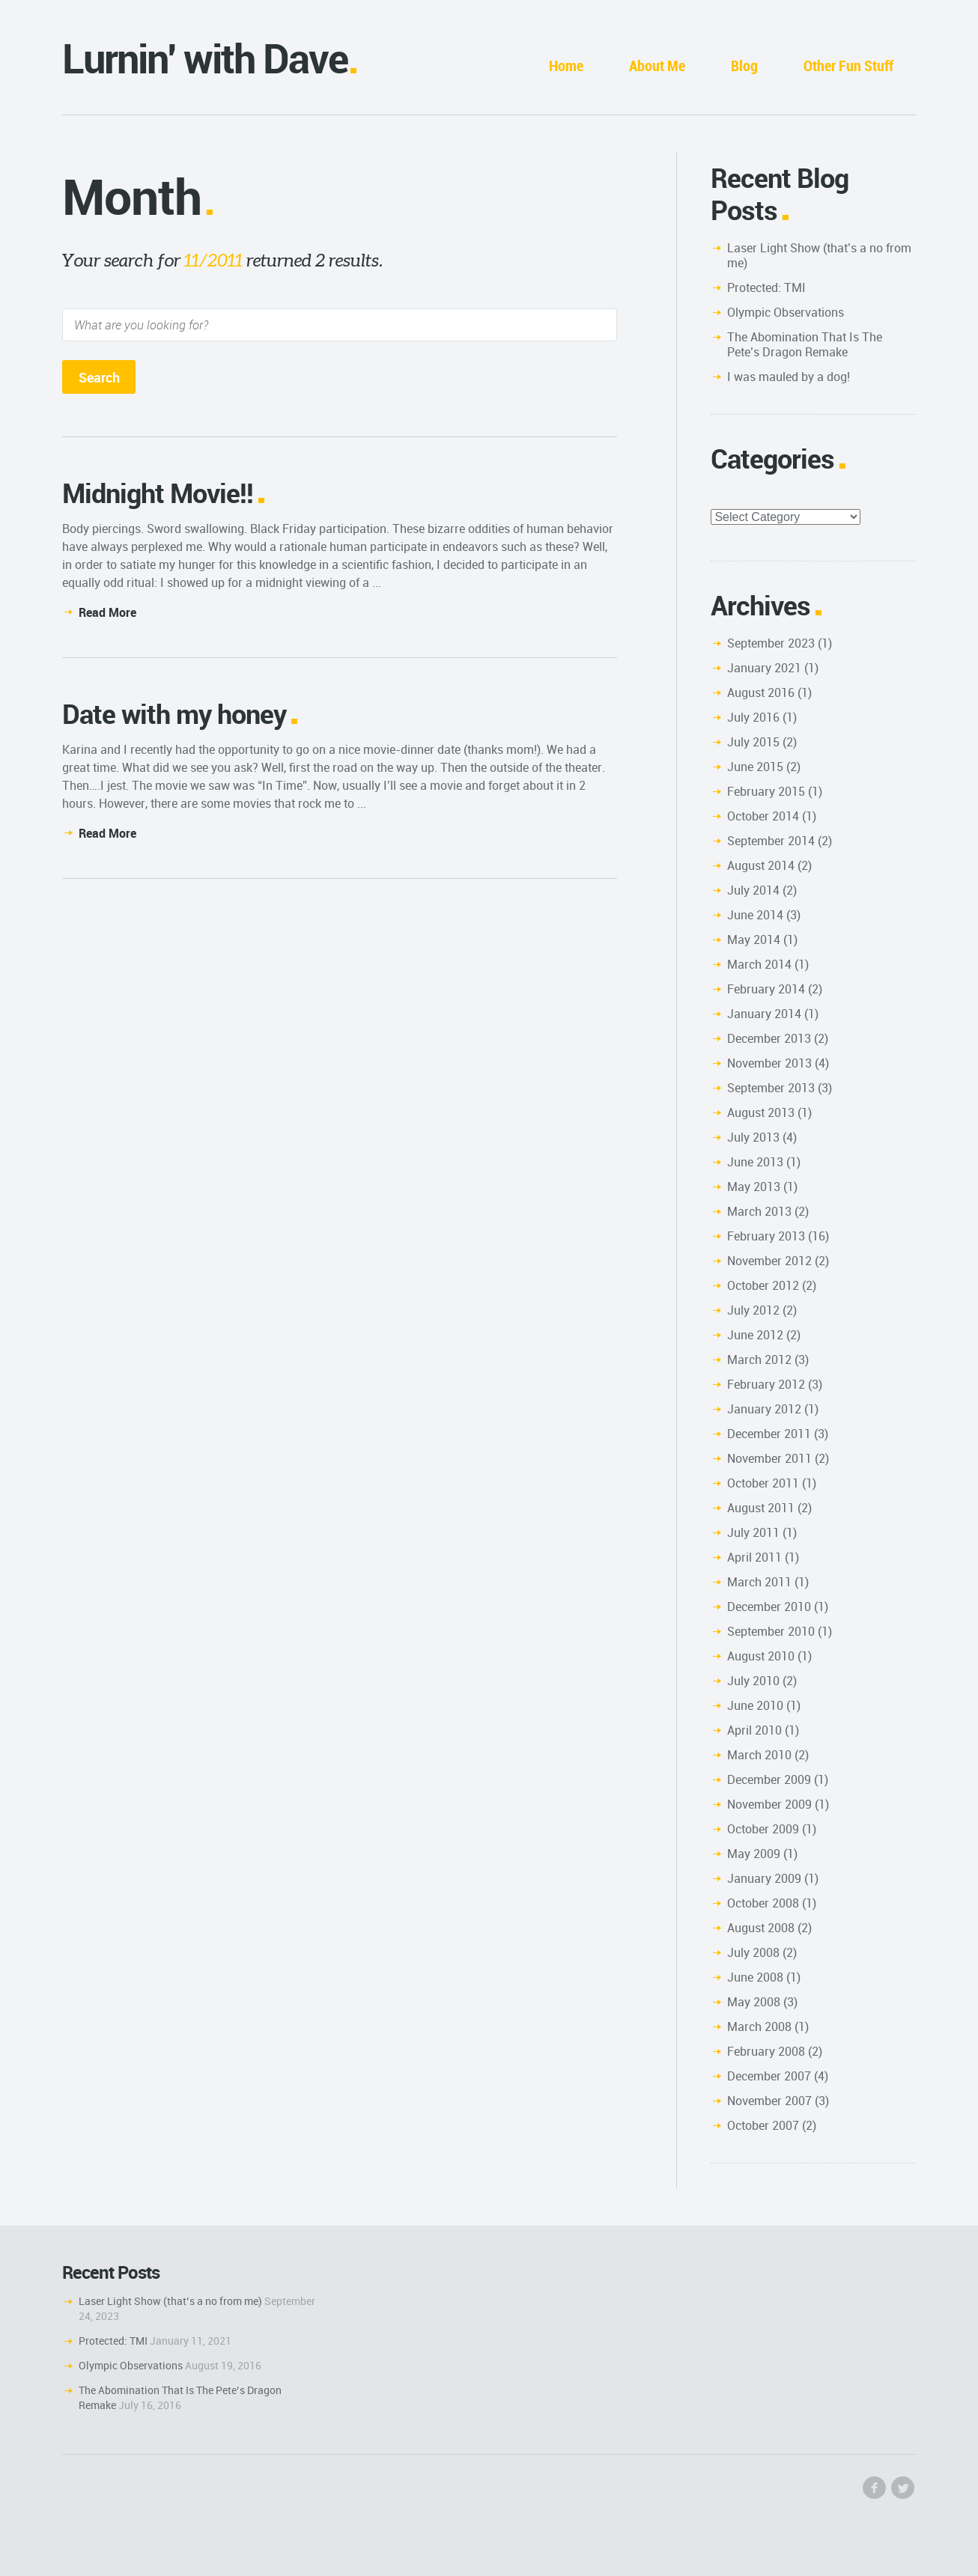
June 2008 (755, 1977)
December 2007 (769, 2076)
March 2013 (759, 1211)
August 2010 (761, 1656)
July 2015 (753, 742)
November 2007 (769, 2100)
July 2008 (753, 1952)
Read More (107, 612)
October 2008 (763, 1903)
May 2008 (753, 2002)
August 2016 (761, 692)
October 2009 (763, 1829)
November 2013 (769, 1063)
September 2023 (771, 643)
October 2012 (763, 1285)
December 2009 (769, 1779)
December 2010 (769, 1606)
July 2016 (753, 717)
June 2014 (755, 915)
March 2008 (759, 2026)
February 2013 (766, 1236)
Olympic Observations (785, 312)
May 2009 (753, 1853)
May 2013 (753, 1186)
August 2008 (761, 1927)
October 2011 (763, 1483)
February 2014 (766, 989)
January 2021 (764, 668)
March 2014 (759, 964)
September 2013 (771, 1088)
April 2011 (754, 1557)
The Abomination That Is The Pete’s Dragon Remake (804, 344)
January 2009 (764, 1878)
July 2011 (753, 1532)
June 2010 (755, 1705)
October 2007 (763, 2125)
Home (566, 65)
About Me (657, 65)
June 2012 (755, 1335)
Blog (744, 65)
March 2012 (759, 1359)
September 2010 (771, 1631)
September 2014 (771, 840)
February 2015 (766, 791)
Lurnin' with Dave (204, 58)
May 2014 (753, 939)
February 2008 (766, 2051)
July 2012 (753, 1310)
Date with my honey (174, 713)
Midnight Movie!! (157, 493)
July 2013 (753, 1137)
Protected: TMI (766, 287)
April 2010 (754, 1730)
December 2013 (769, 1038)
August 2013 (761, 1112)
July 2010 (753, 1680)
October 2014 (763, 816)
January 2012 (764, 1409)
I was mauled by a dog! (788, 376)
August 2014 (761, 865)
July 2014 (753, 890)
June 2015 (755, 766)
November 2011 (769, 1458)
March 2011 (759, 1582)
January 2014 (764, 1013)
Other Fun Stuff (848, 65)
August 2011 (761, 1507)
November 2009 (769, 1804)
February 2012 (766, 1384)
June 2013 (755, 1162)
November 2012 (769, 1260)
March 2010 (759, 1755)
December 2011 (769, 1433)
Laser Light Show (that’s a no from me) (819, 255)
